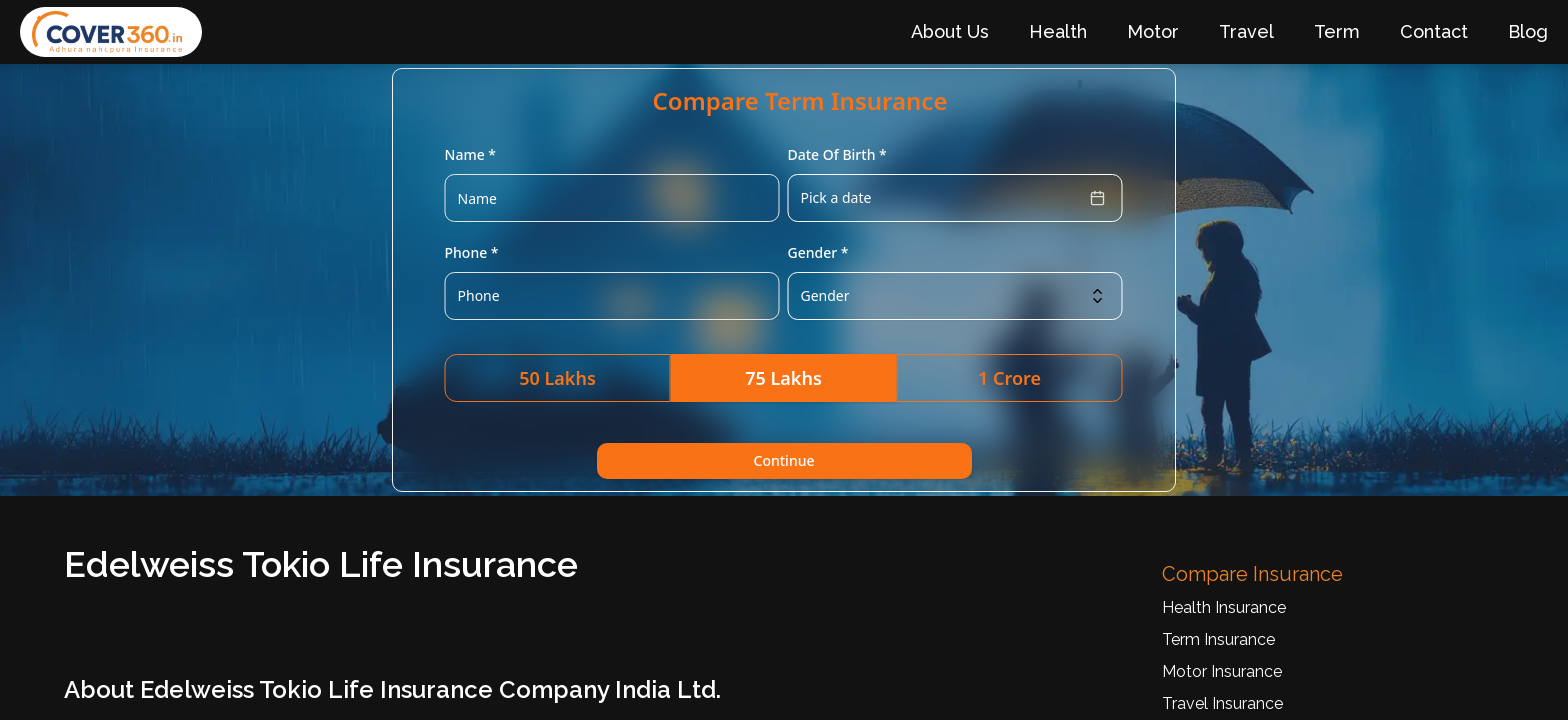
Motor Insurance (1222, 671)
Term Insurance (1218, 639)
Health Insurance (1224, 607)
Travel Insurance (1222, 703)
